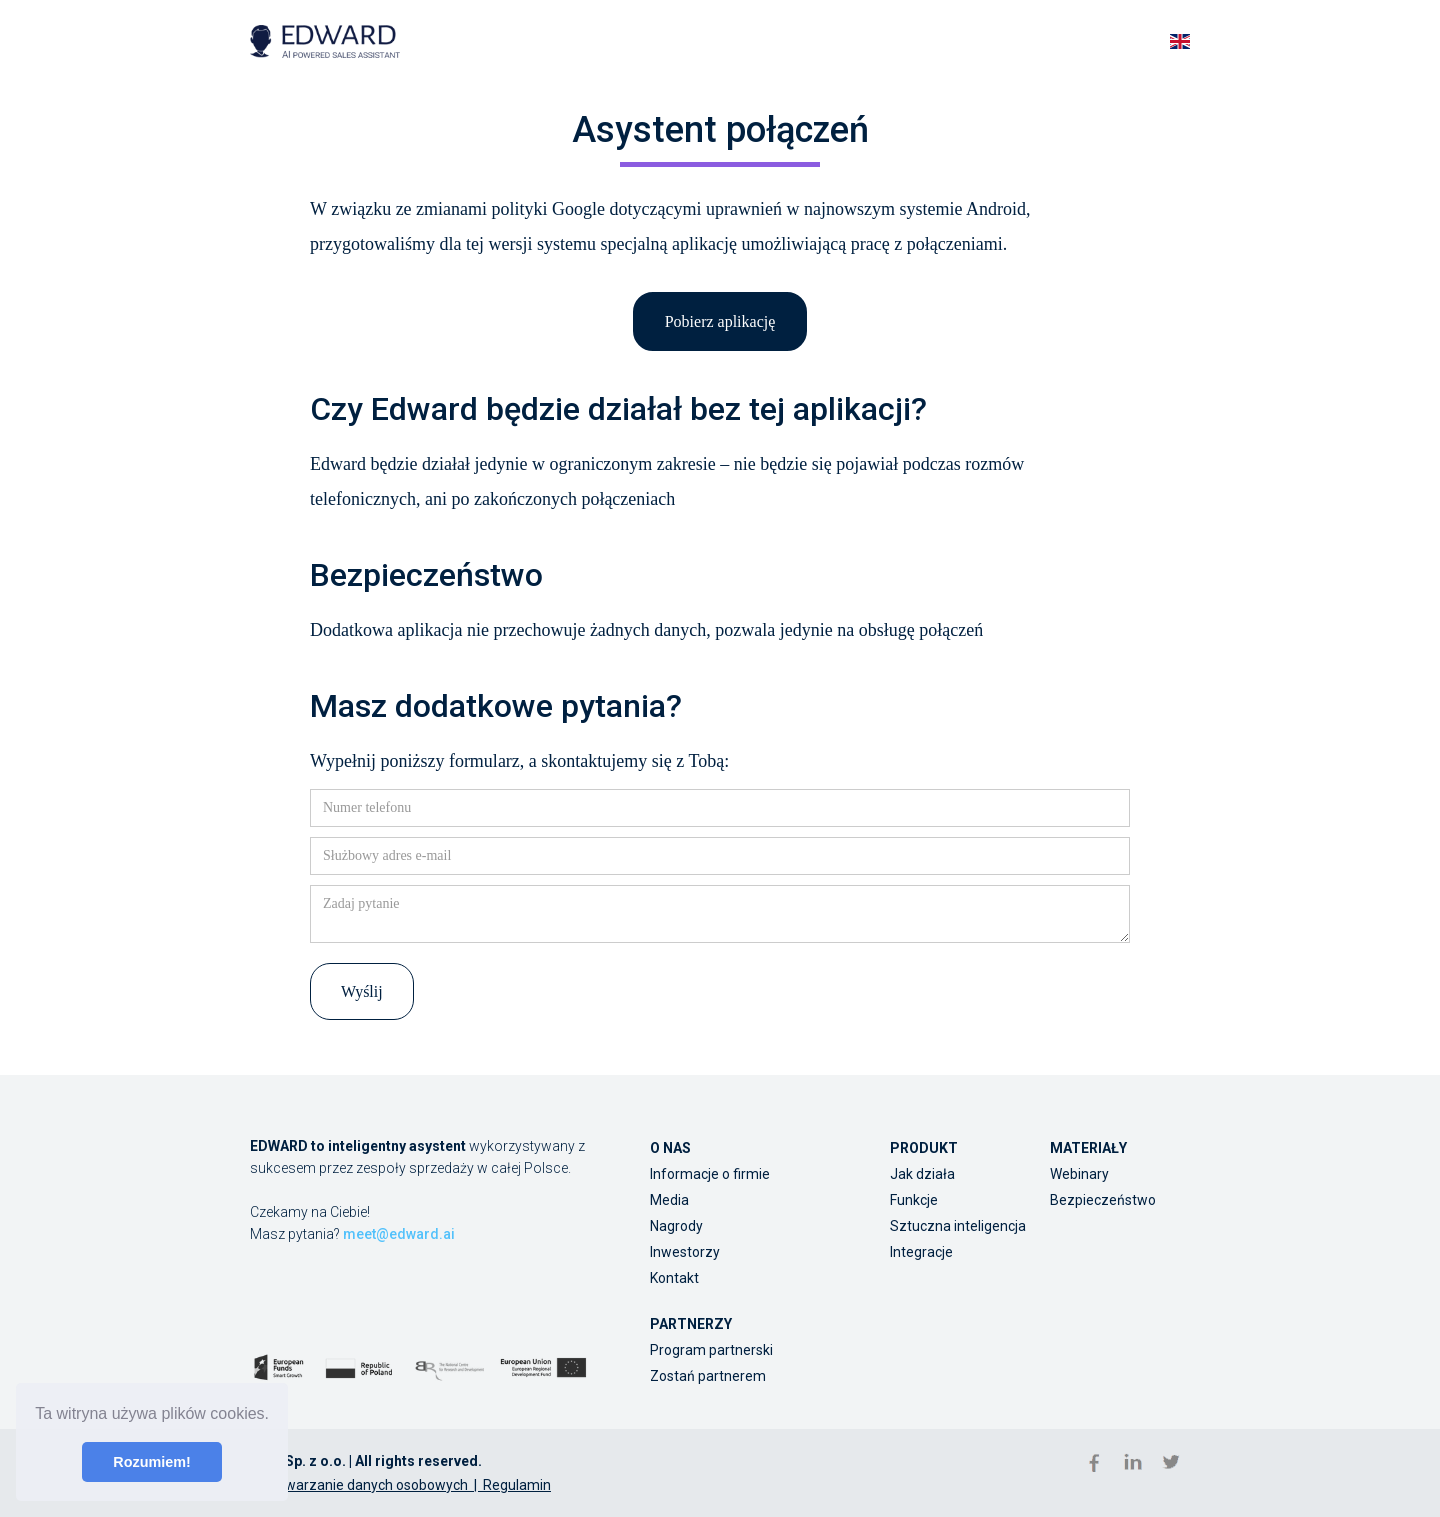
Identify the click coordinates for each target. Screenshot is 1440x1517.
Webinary (1079, 1174)
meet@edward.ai (399, 1234)
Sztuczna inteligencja (958, 1226)
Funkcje (914, 1200)
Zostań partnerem (708, 1376)
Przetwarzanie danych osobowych (359, 1485)
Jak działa (922, 1174)
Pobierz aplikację (720, 321)
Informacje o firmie (710, 1174)
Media (669, 1200)
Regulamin (517, 1485)
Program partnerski (711, 1350)
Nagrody (676, 1226)
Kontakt (674, 1278)
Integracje (921, 1252)
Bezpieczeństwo (1103, 1200)
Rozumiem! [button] (152, 1462)
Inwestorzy (685, 1252)
